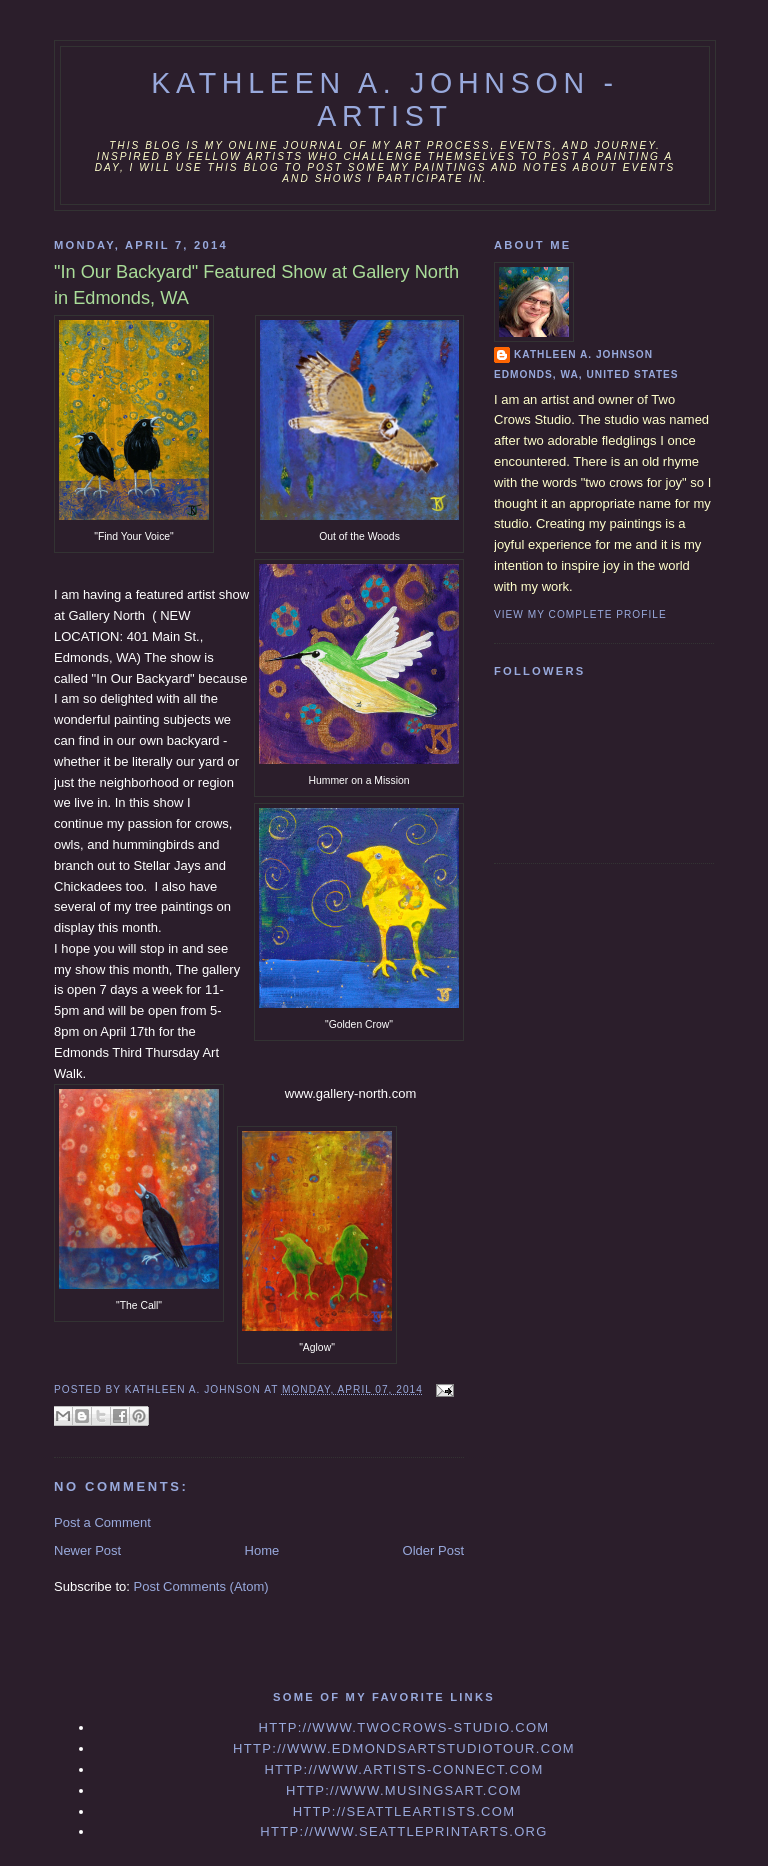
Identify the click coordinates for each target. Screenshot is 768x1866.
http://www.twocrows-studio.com (403, 1727)
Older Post (433, 1550)
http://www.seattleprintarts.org (403, 1831)
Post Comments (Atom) (201, 1586)
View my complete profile (580, 614)
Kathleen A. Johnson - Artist (385, 99)
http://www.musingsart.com (404, 1790)
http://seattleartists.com (404, 1811)
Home (262, 1550)
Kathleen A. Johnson (583, 354)
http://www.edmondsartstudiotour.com (404, 1748)
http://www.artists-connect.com (403, 1769)
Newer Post (87, 1550)
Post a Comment (102, 1522)
